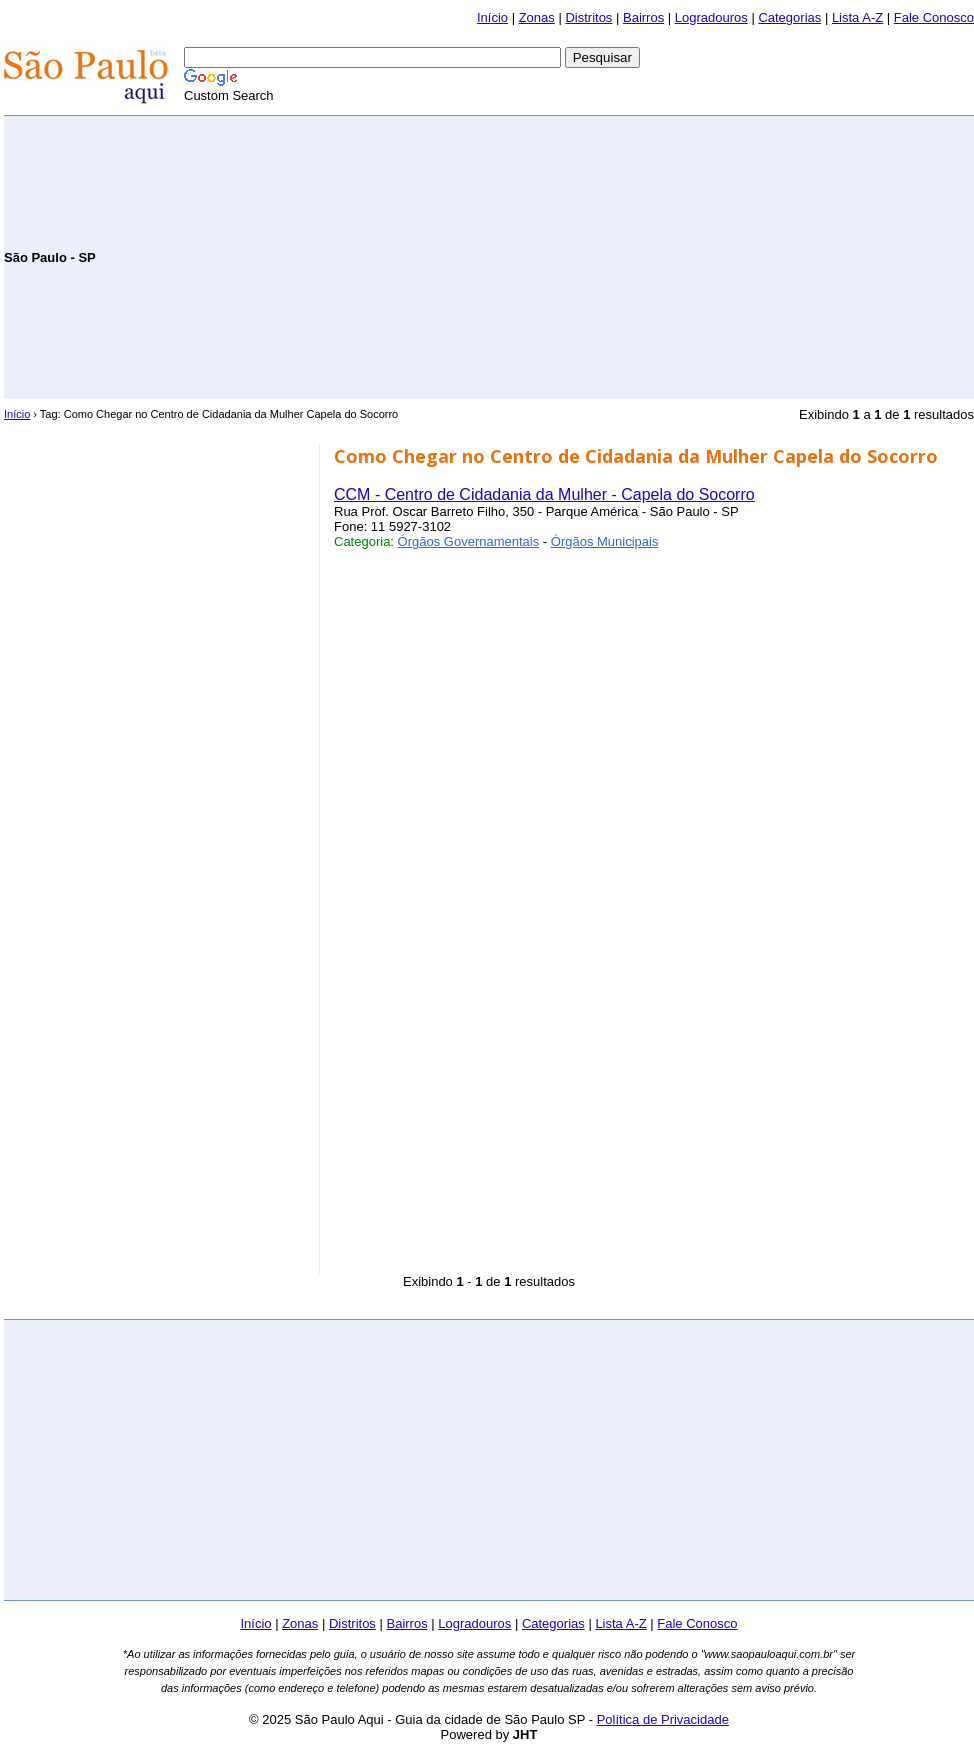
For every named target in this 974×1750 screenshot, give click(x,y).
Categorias (789, 17)
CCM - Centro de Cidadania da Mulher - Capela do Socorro (544, 494)
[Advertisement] (740, 256)
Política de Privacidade (663, 1719)
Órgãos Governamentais (469, 541)
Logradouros (711, 17)
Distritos (588, 17)
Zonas (537, 17)
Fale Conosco (934, 17)
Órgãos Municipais (605, 541)
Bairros (643, 17)
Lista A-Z (857, 17)
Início (492, 17)
